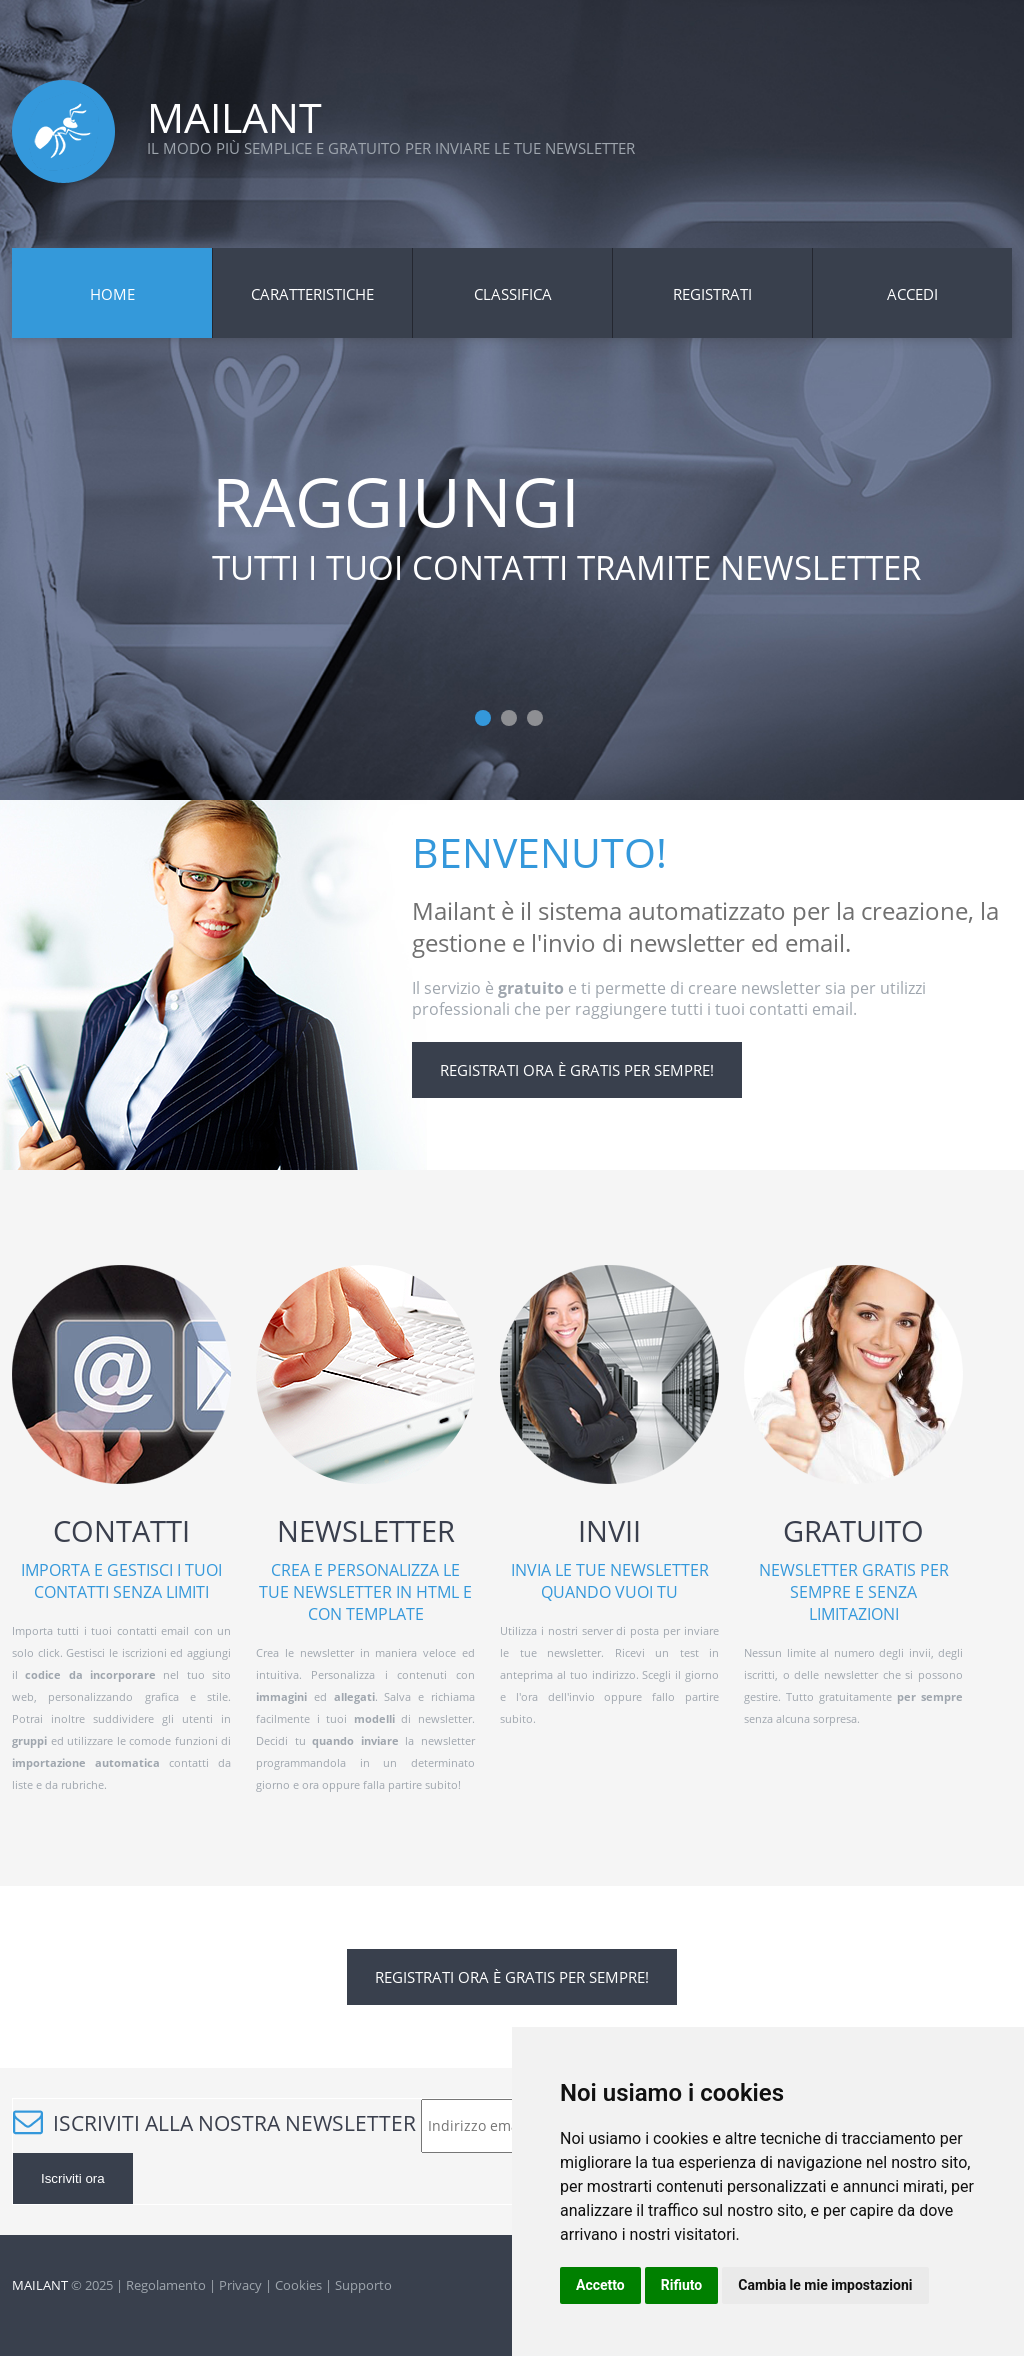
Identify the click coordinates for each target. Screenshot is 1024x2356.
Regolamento (166, 2285)
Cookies (298, 2285)
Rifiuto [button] (682, 2285)
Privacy (240, 2285)
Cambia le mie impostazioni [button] (825, 2285)
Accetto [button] (600, 2285)
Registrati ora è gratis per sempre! (577, 1070)
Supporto (363, 2285)
